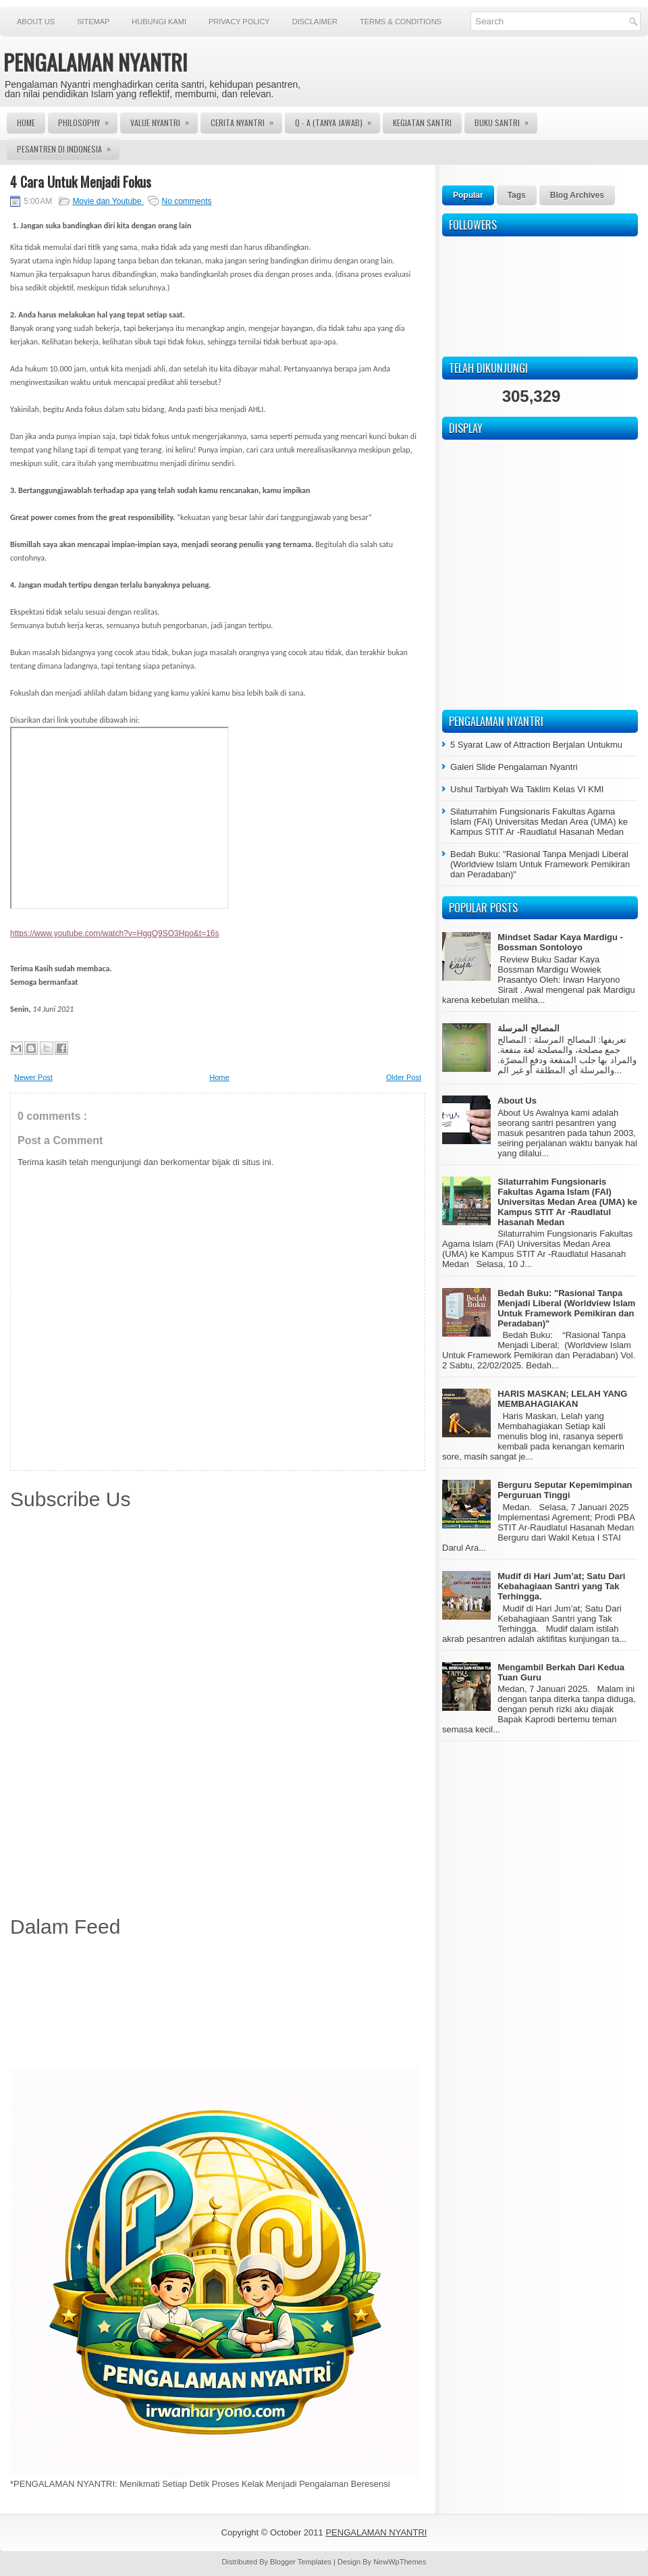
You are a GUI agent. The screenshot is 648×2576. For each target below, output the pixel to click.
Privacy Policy (239, 22)
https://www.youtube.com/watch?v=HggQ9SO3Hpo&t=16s (114, 933)
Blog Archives (577, 195)
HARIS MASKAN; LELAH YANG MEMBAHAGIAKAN (562, 1399)
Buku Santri (506, 120)
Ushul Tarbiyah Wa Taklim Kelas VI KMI (526, 789)
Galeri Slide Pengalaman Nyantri (514, 767)
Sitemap (93, 22)
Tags (517, 195)
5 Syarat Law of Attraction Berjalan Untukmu (536, 745)
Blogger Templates (301, 2562)
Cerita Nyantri (246, 120)
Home (26, 122)
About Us (36, 22)
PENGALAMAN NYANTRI (95, 62)
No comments (186, 201)
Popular (468, 195)
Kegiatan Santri (422, 122)
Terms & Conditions (400, 22)
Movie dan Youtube (107, 201)
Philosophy (87, 120)
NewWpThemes (399, 2562)
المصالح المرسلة (528, 1028)
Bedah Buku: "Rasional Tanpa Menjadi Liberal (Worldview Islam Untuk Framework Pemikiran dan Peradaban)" (540, 864)
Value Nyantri (164, 120)
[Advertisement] (217, 2005)
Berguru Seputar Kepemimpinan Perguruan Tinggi (564, 1490)
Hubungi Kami (159, 22)
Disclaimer (315, 22)
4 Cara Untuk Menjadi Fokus (80, 181)
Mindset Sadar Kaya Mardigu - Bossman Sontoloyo (560, 942)
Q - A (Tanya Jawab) (337, 120)
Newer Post (33, 1077)
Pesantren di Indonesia (68, 146)
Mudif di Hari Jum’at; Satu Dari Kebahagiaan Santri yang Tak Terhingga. (561, 1586)
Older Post (403, 1077)
